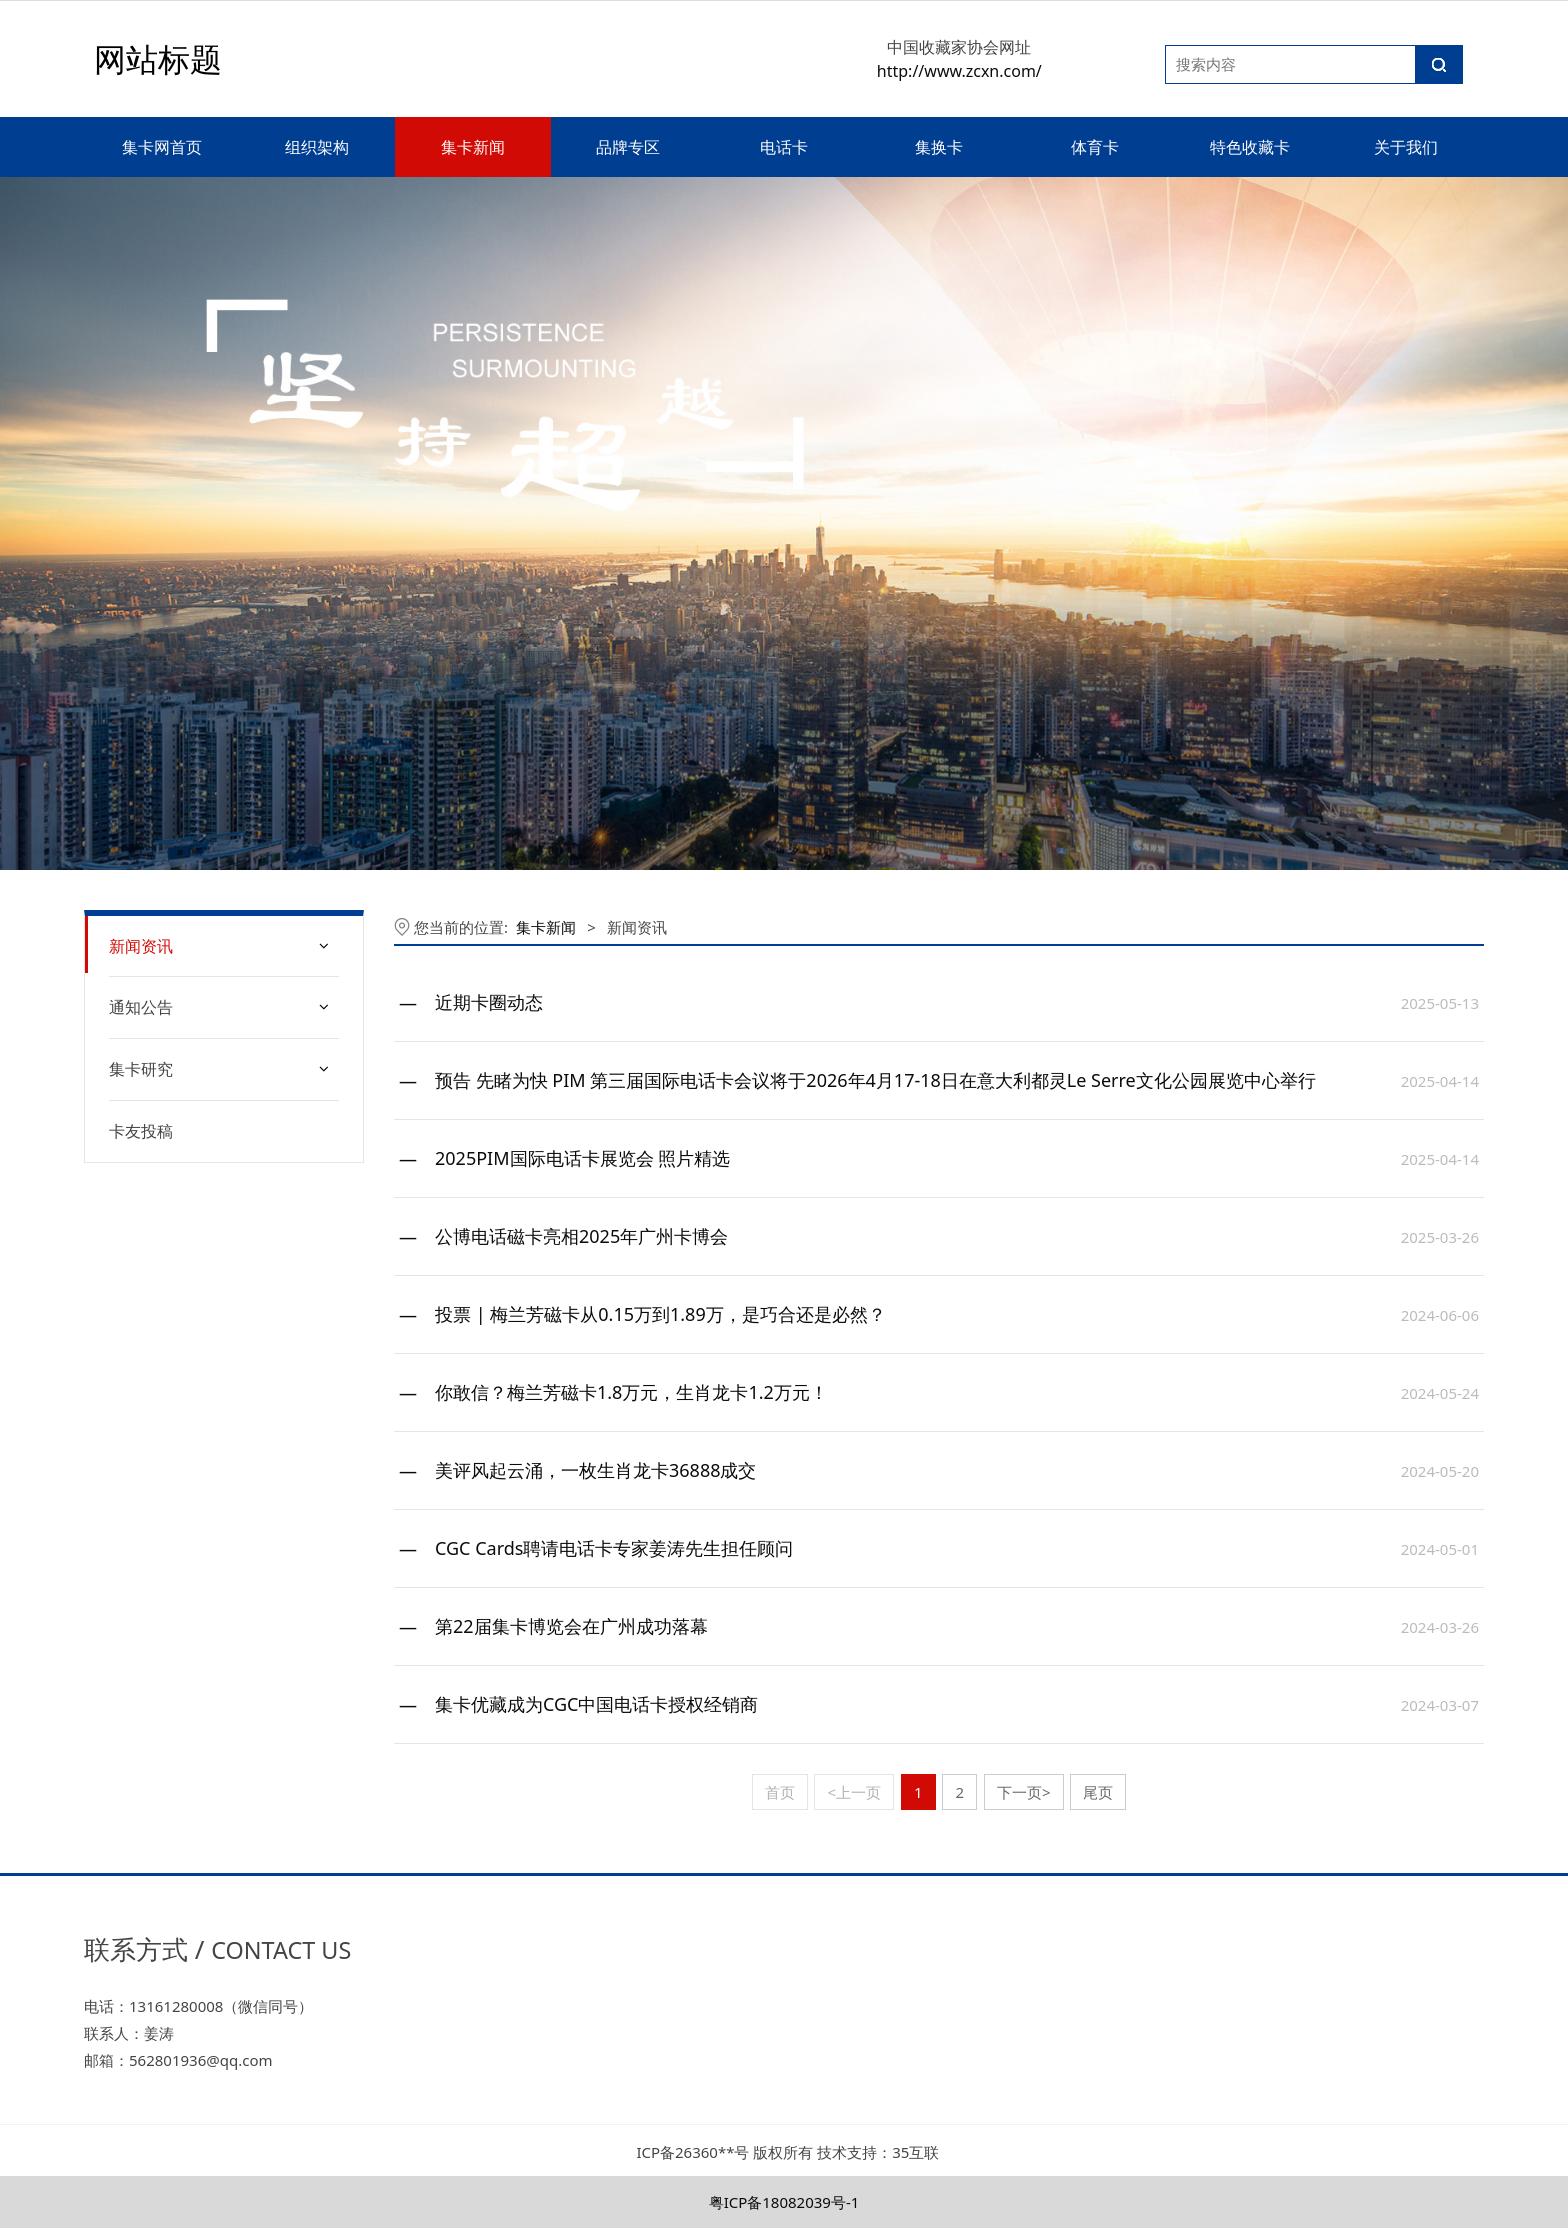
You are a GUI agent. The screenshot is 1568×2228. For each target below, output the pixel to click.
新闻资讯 (141, 946)
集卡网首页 (162, 147)
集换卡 (939, 147)
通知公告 (141, 1007)
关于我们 (1406, 147)
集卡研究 (141, 1069)
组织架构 (317, 147)
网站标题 (158, 58)
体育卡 (1095, 147)
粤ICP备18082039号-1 (784, 2202)
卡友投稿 (141, 1131)
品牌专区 (628, 147)
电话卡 (784, 147)
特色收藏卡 (1250, 147)
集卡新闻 (473, 147)
